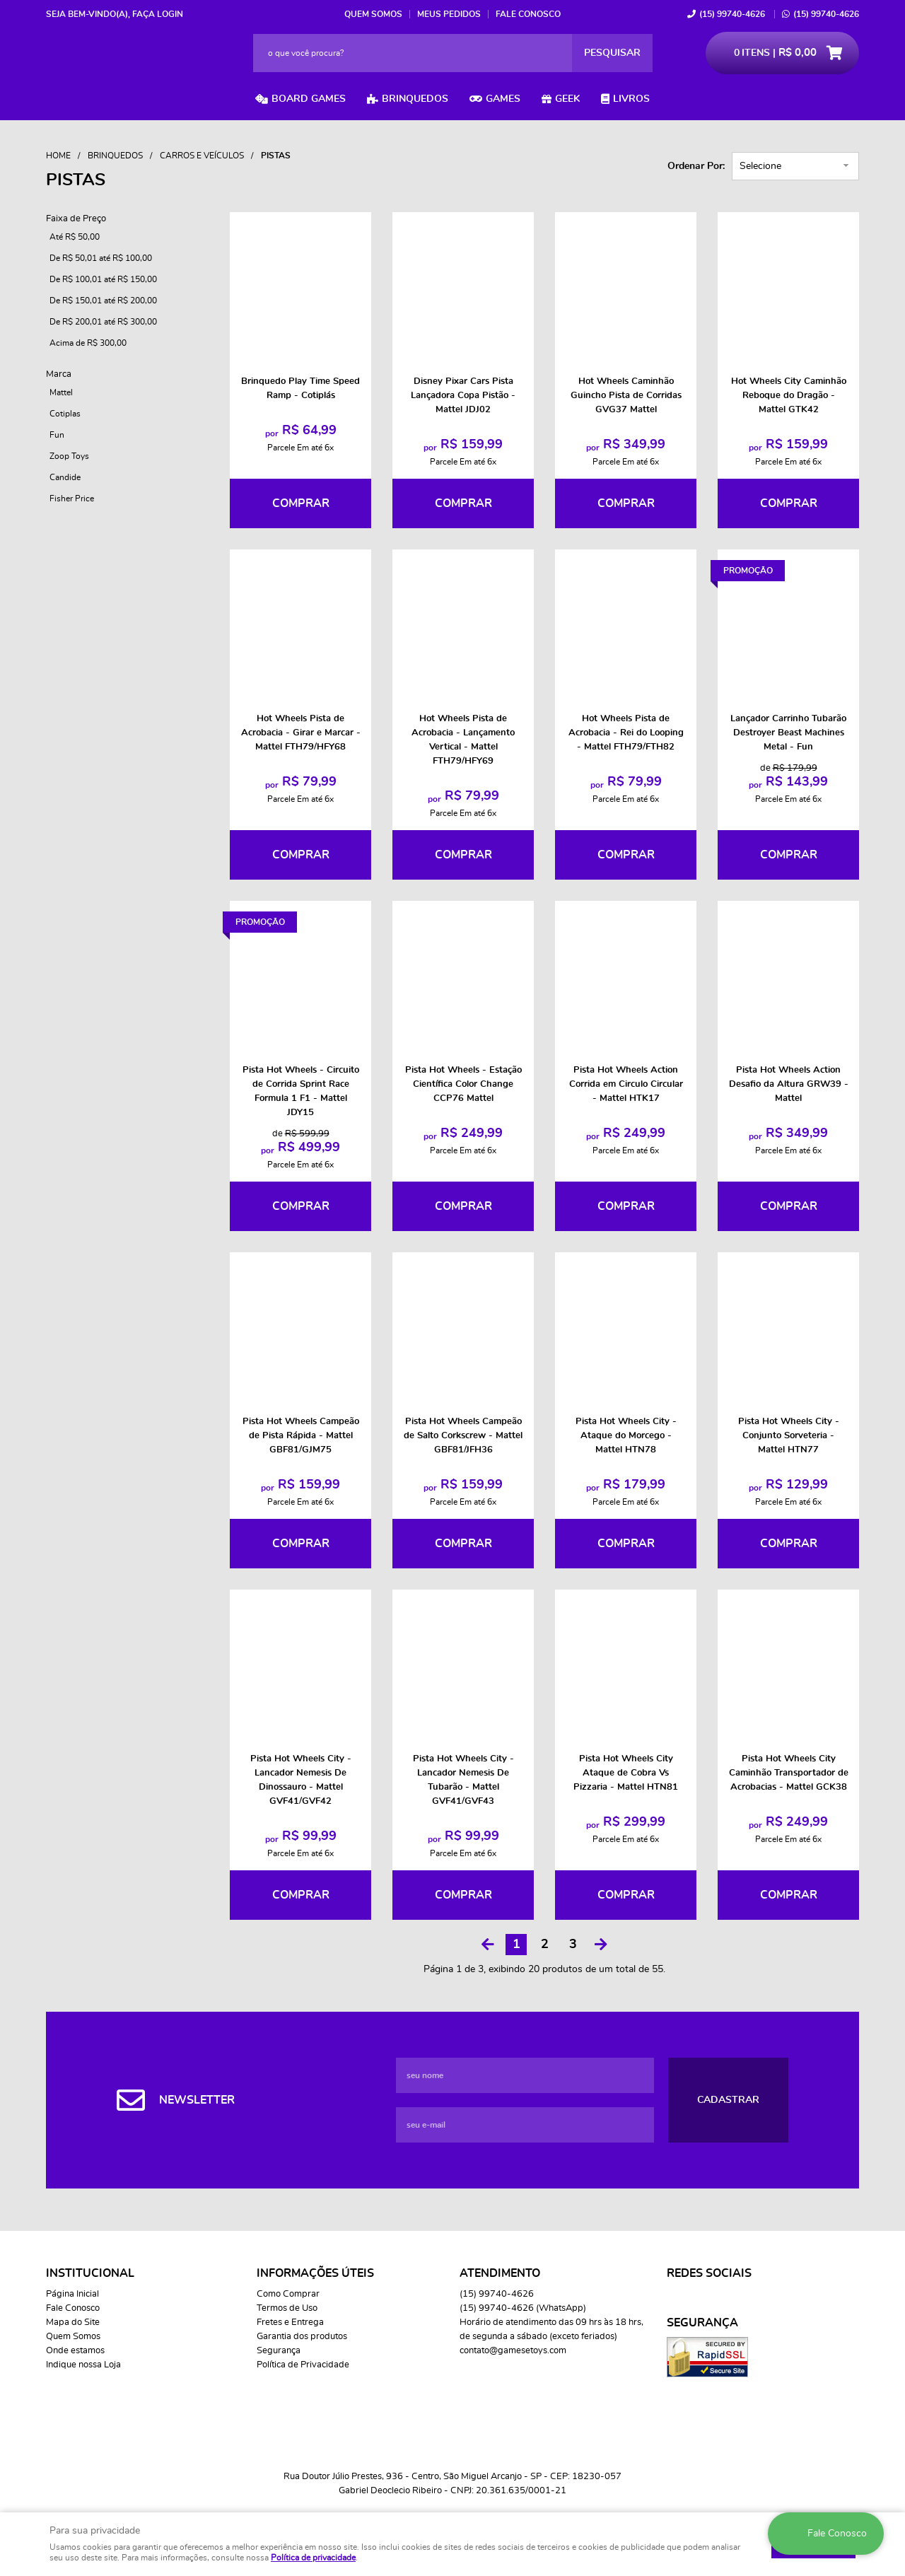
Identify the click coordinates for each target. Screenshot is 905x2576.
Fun (56, 435)
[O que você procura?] (612, 53)
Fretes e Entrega (290, 2322)
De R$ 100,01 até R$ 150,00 (103, 279)
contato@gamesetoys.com (513, 2350)
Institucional (90, 2273)
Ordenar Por (695, 166)
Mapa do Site (73, 2322)
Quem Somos (373, 14)
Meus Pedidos (449, 14)
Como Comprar (288, 2294)
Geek (567, 99)
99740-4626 (732, 14)
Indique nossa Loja (83, 2365)
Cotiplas (65, 413)
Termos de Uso (287, 2308)
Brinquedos (415, 99)
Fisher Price (71, 498)
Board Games (309, 99)
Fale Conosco (528, 14)
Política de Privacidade (303, 2365)
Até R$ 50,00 (74, 237)
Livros (631, 99)
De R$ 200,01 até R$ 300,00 (103, 321)
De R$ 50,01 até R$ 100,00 (100, 258)
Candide (65, 477)
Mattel (61, 392)
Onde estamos (75, 2350)
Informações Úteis (315, 2273)
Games (503, 99)
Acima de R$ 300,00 (88, 343)
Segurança (278, 2350)
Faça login (157, 14)
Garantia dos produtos (302, 2336)
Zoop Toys (69, 456)
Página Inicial (72, 2294)
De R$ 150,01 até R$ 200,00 (103, 300)
